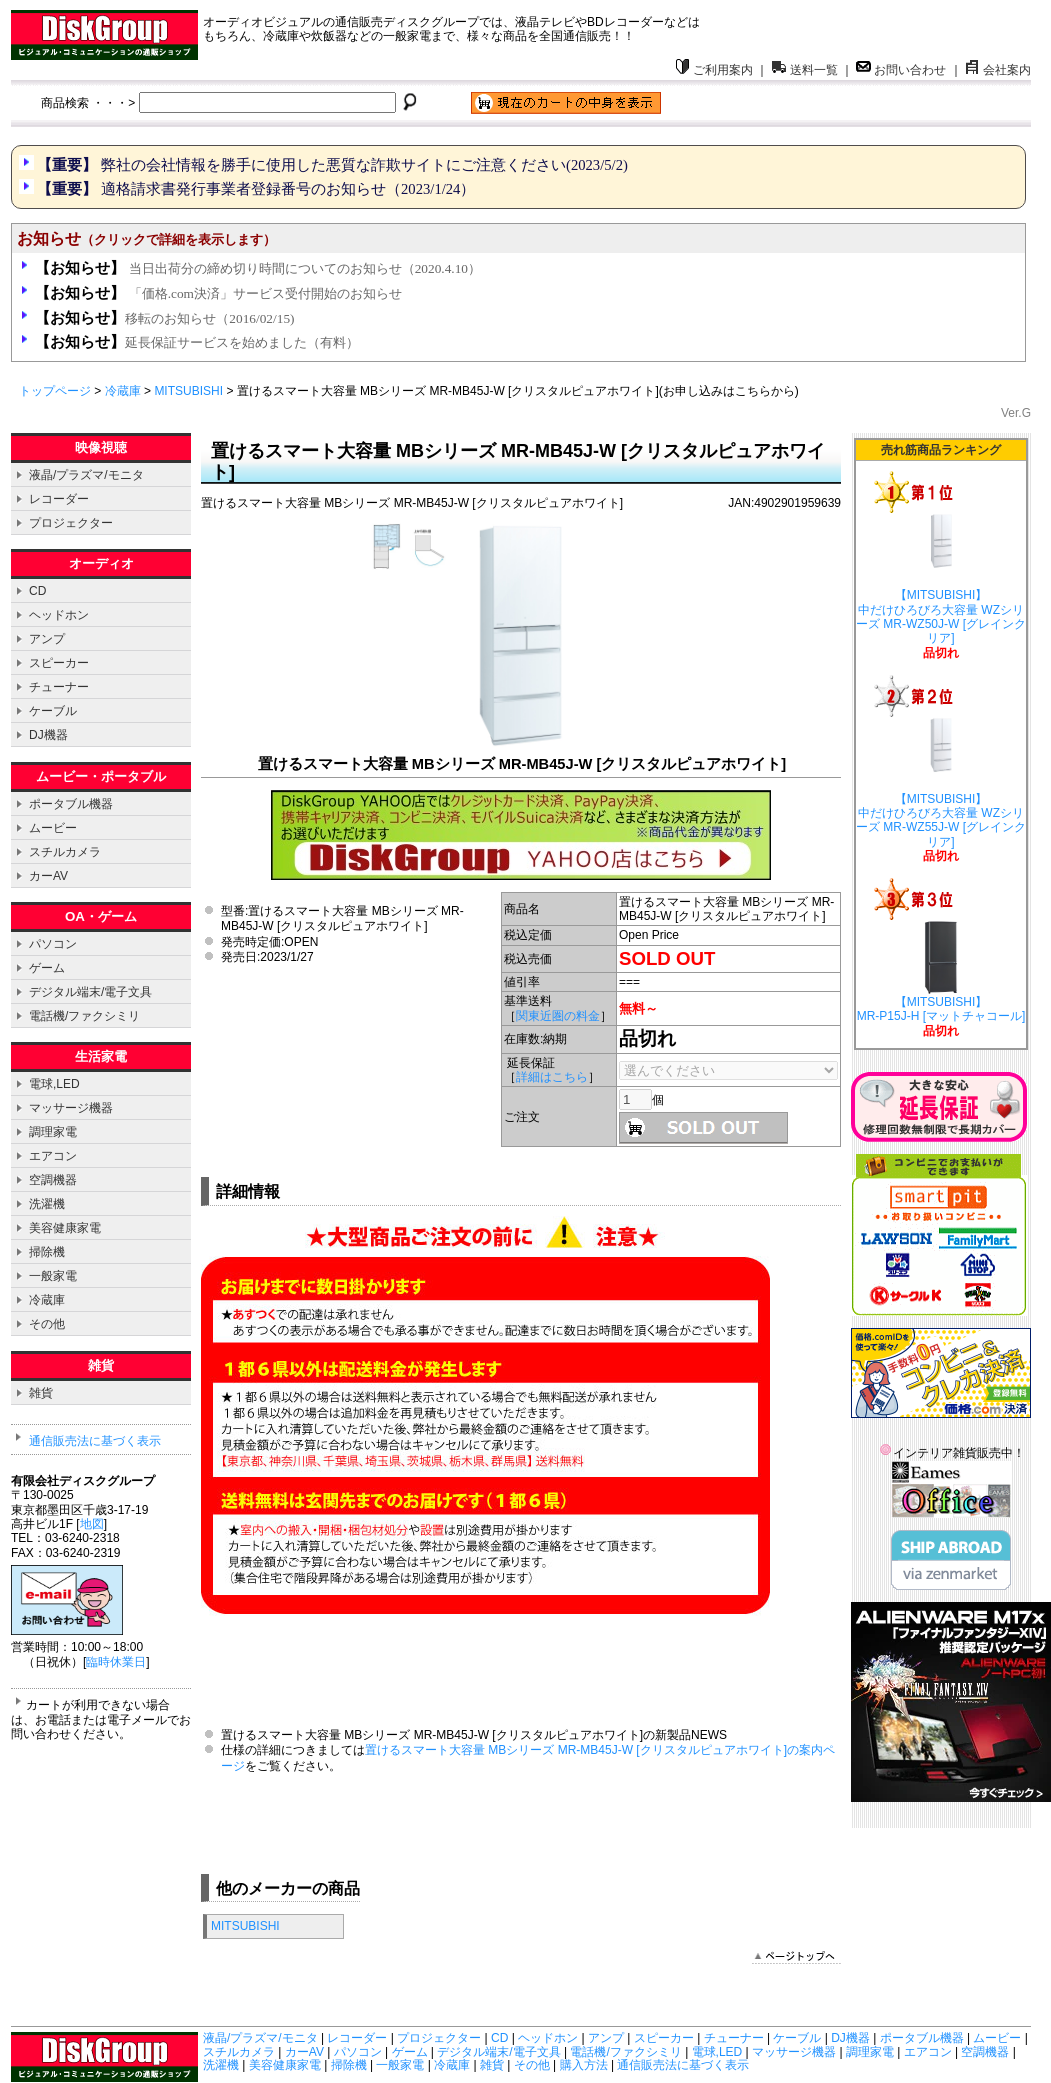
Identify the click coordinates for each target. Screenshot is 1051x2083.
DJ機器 (48, 735)
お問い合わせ (901, 70)
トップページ (55, 391)
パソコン (53, 944)
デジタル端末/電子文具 (90, 992)
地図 (92, 1524)
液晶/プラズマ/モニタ (86, 475)
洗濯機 (47, 1204)
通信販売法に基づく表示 (95, 1441)
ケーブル (53, 711)
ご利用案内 (714, 70)
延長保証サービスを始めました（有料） (197, 342)
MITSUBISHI (188, 391)
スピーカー (59, 663)
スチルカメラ (65, 852)
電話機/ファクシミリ (84, 1016)
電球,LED (54, 1084)
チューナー (59, 687)
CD (37, 591)
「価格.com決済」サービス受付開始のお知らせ (218, 293)
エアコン (53, 1156)
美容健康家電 (65, 1228)
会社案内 (998, 70)
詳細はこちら (552, 1077)
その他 (47, 1324)
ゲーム (47, 968)
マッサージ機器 (71, 1108)
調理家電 (53, 1132)
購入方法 (584, 2065)
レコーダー (59, 499)
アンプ (47, 639)
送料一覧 (805, 70)
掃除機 (47, 1252)
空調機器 (53, 1180)
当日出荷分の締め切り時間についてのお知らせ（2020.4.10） (258, 268)
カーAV (48, 876)
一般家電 (53, 1276)
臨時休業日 (116, 1662)
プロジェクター (71, 523)
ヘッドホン (59, 615)
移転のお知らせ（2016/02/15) (164, 318)
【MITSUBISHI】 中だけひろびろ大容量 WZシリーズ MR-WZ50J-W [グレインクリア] (941, 581)
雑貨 (41, 1393)
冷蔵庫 (123, 391)
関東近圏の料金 (558, 1016)
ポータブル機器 (71, 804)
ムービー (53, 828)
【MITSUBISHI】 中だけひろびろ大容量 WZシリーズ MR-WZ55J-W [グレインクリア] (941, 785)
